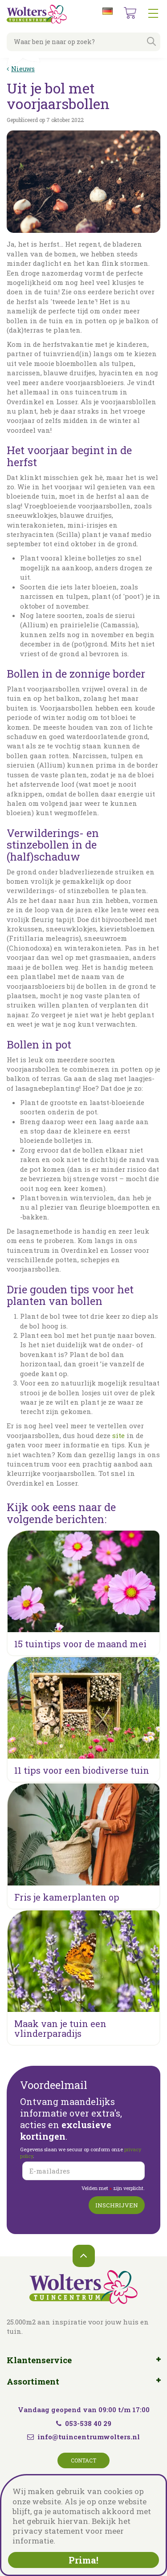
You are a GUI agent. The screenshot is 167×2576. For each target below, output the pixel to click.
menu (153, 13)
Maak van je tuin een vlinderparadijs (60, 2028)
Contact (83, 2460)
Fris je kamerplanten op (66, 1897)
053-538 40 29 (83, 2423)
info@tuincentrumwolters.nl (88, 2436)
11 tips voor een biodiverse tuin (81, 1770)
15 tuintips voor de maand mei (80, 1644)
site (118, 1435)
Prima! (83, 2560)
